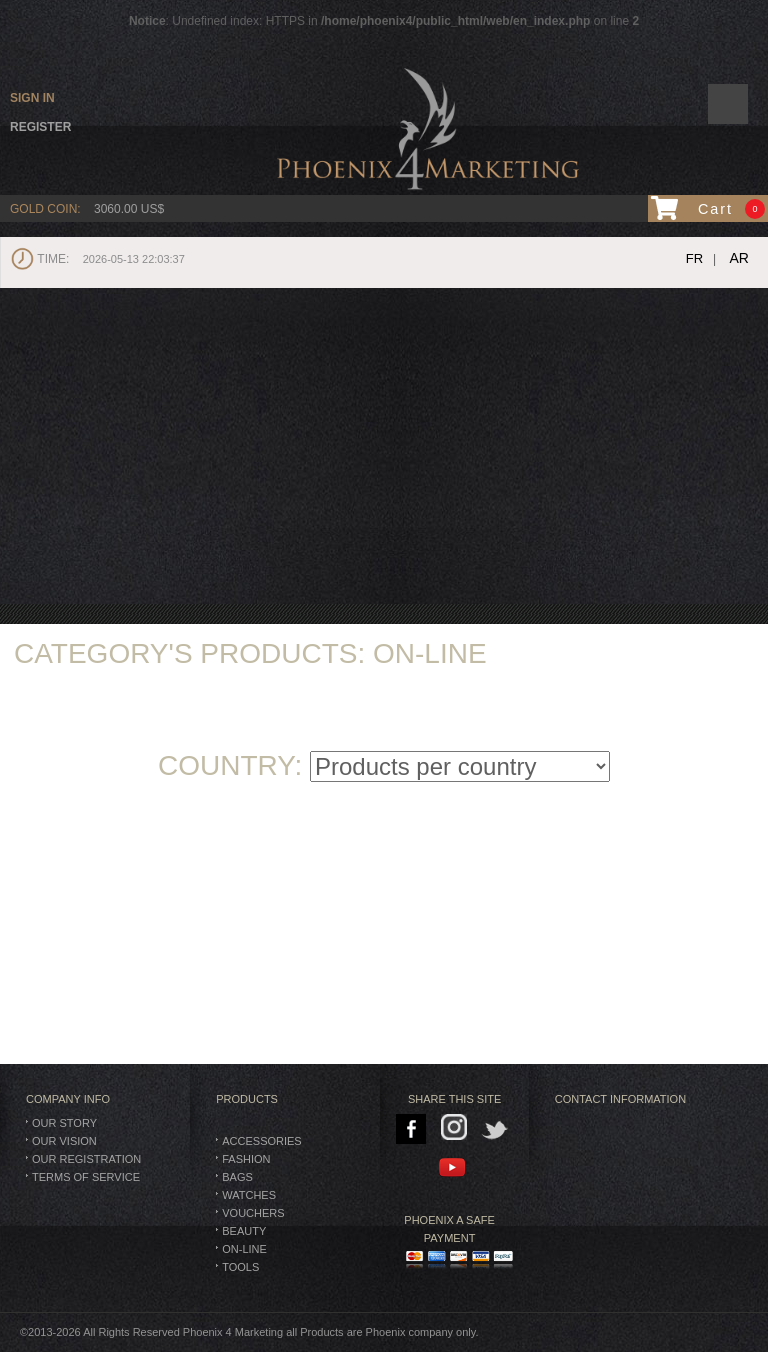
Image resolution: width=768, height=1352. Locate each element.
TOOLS (240, 1267)
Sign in (32, 98)
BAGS (237, 1177)
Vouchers (253, 1213)
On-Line (244, 1249)
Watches (249, 1195)
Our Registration (86, 1159)
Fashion (246, 1159)
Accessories (261, 1141)
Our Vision (64, 1141)
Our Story (64, 1123)
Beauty (244, 1231)
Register (40, 127)
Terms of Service (86, 1177)
